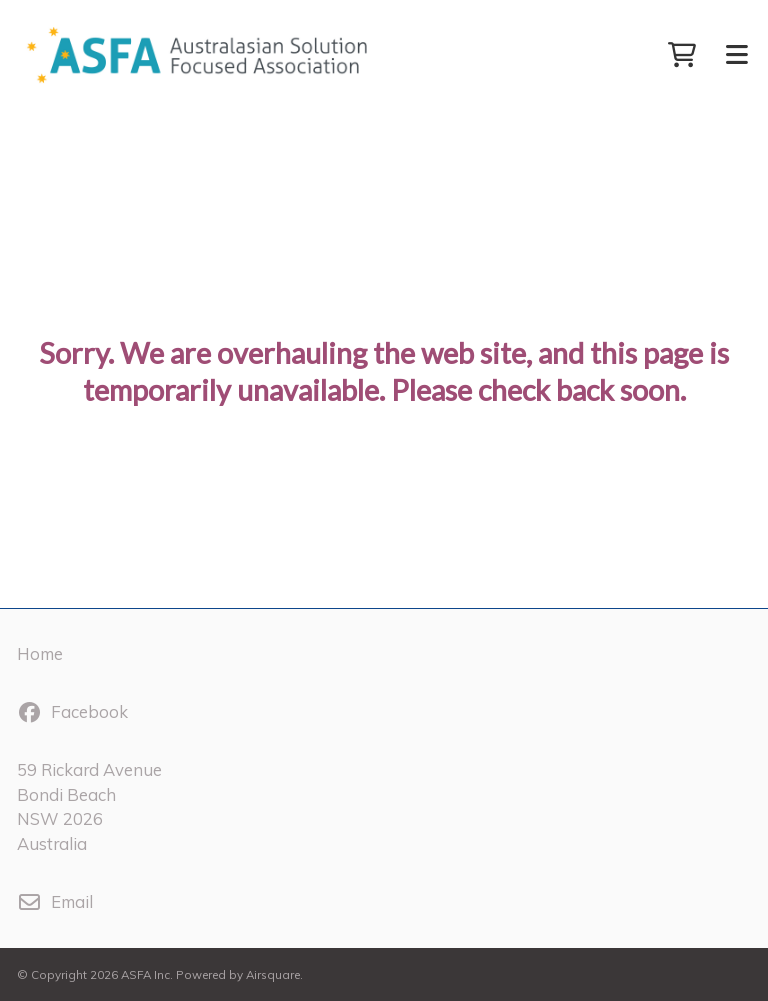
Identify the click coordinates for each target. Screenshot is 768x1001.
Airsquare (273, 974)
